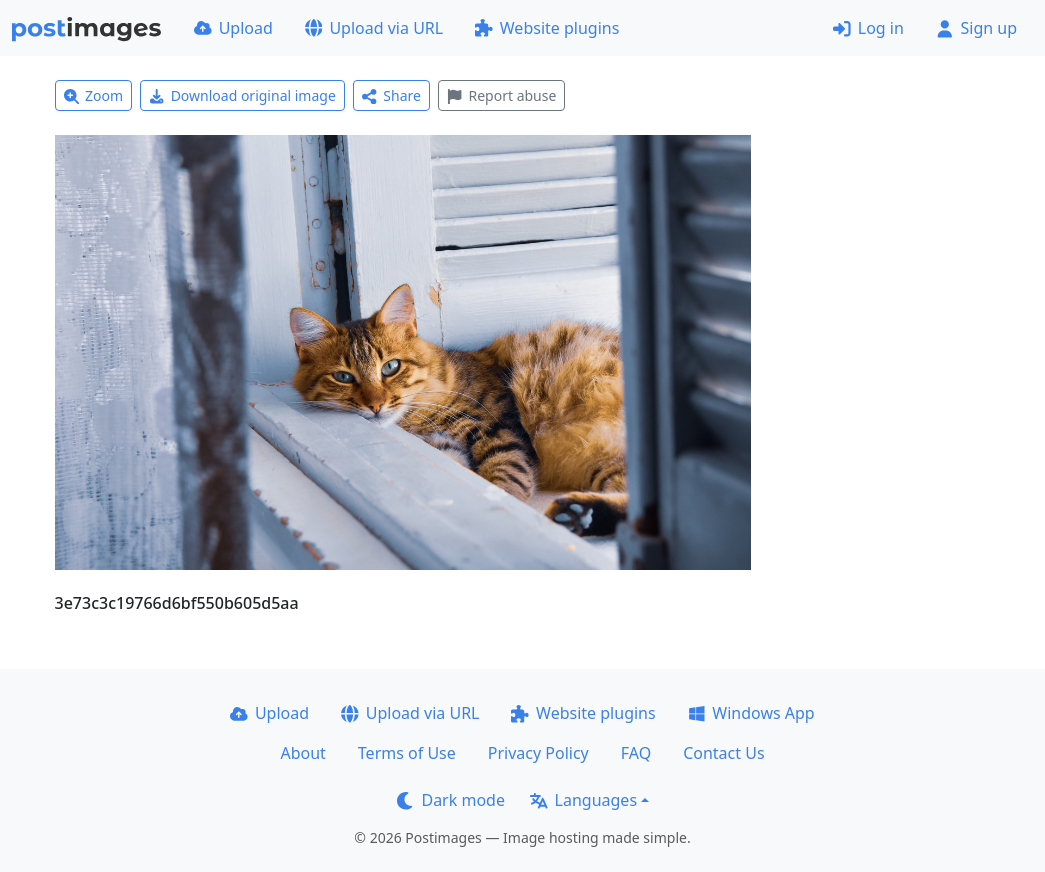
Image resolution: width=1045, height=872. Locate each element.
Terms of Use (407, 753)
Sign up (976, 28)
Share (391, 95)
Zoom (94, 95)
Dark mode (451, 800)
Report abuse (501, 95)
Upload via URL (374, 28)
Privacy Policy (538, 753)
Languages (583, 800)
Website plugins (547, 28)
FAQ (636, 753)
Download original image (242, 95)
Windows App (751, 713)
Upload (233, 28)
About (302, 753)
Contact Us (723, 753)
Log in (868, 28)
